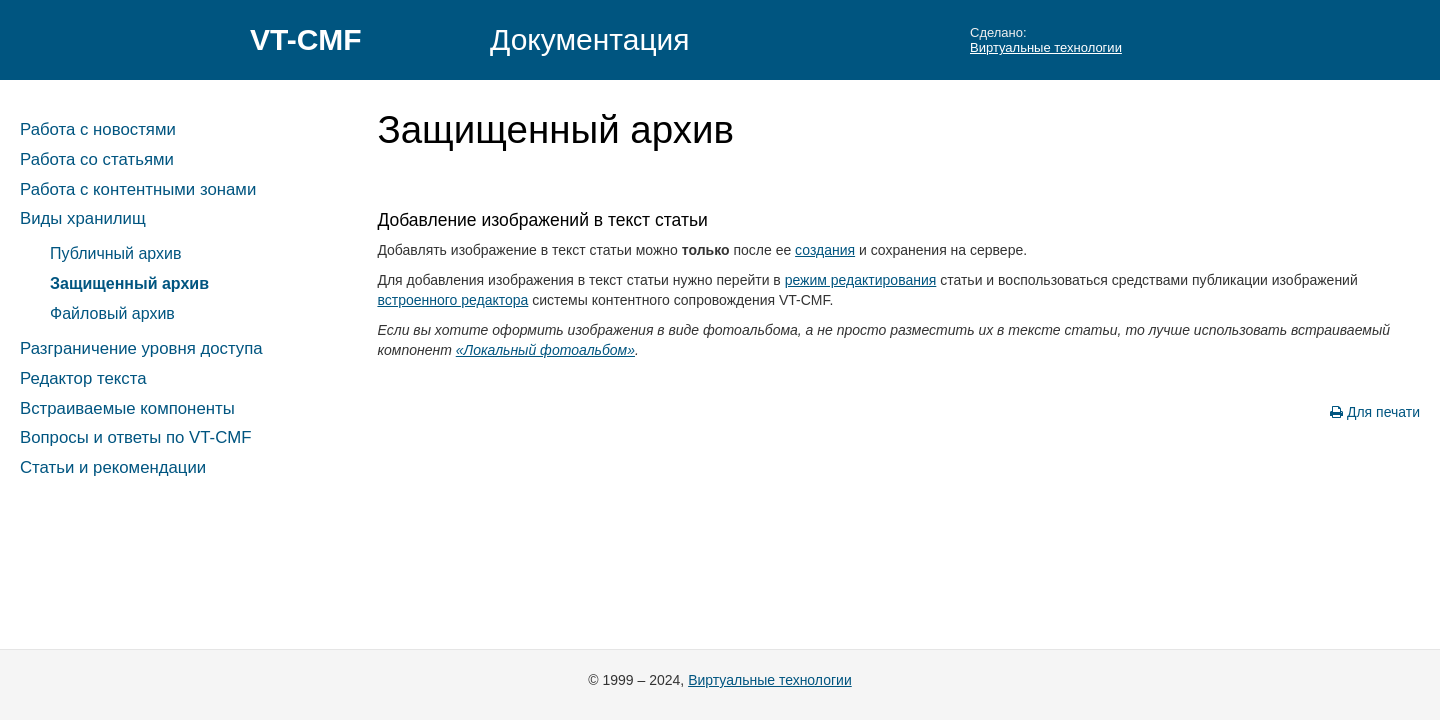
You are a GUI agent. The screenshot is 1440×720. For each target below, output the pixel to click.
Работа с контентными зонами (138, 189)
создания (825, 250)
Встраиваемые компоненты (127, 408)
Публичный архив (116, 253)
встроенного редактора (452, 300)
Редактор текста (83, 378)
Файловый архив (112, 313)
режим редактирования (861, 280)
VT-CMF (306, 39)
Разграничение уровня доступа (141, 348)
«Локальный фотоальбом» (545, 350)
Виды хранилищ (83, 218)
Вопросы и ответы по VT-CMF (136, 437)
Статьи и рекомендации (113, 467)
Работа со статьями (97, 159)
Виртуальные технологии (1046, 47)
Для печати (1375, 412)
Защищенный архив (129, 283)
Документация (590, 39)
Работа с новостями (98, 129)
